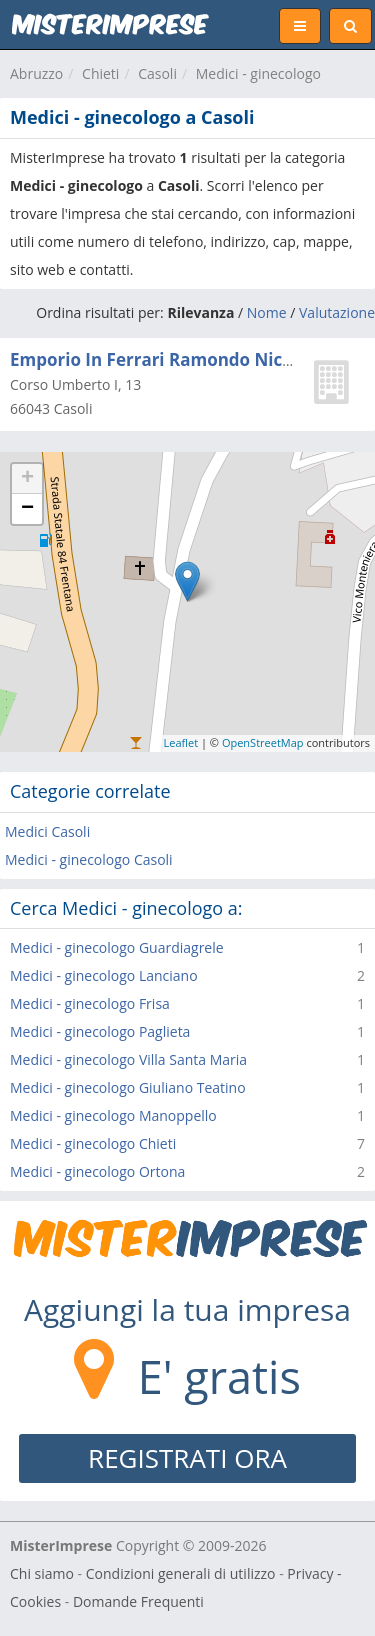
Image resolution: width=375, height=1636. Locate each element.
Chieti (100, 73)
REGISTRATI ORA (187, 1458)
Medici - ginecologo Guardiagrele (117, 947)
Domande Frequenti (138, 1601)
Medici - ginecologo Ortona (97, 1171)
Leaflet (181, 742)
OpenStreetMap (263, 742)
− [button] (27, 509)
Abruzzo (36, 73)
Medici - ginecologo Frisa (90, 1003)
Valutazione (337, 312)
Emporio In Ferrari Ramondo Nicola (159, 359)
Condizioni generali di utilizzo (181, 1573)
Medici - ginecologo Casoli (89, 859)
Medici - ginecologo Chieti (93, 1143)
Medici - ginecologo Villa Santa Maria (128, 1059)
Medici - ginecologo (258, 73)
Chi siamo (42, 1573)
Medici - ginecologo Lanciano (104, 975)
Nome (267, 312)
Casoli (157, 73)
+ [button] (27, 479)
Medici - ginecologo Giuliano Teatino (128, 1087)
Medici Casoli (47, 831)
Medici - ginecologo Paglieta (100, 1031)
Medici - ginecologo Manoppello (113, 1115)
